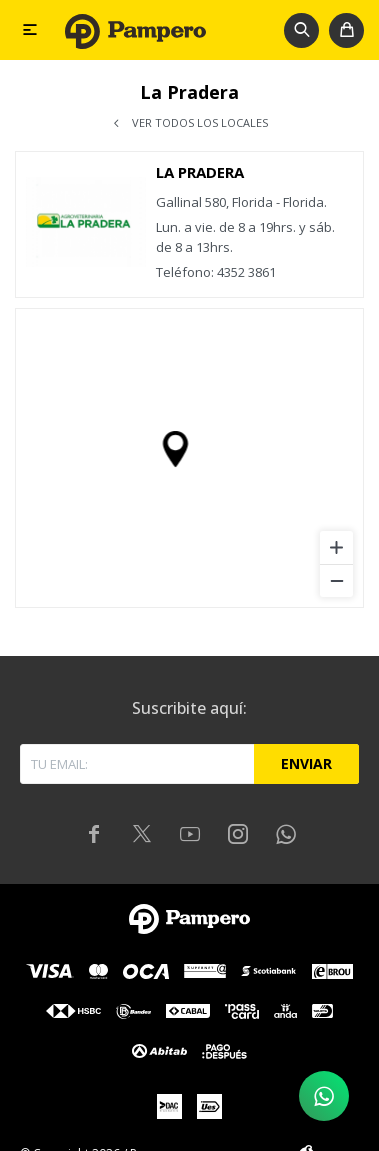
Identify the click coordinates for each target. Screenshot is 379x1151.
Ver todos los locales (200, 122)
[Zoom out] (336, 580)
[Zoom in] (336, 547)
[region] (189, 458)
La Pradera (200, 172)
